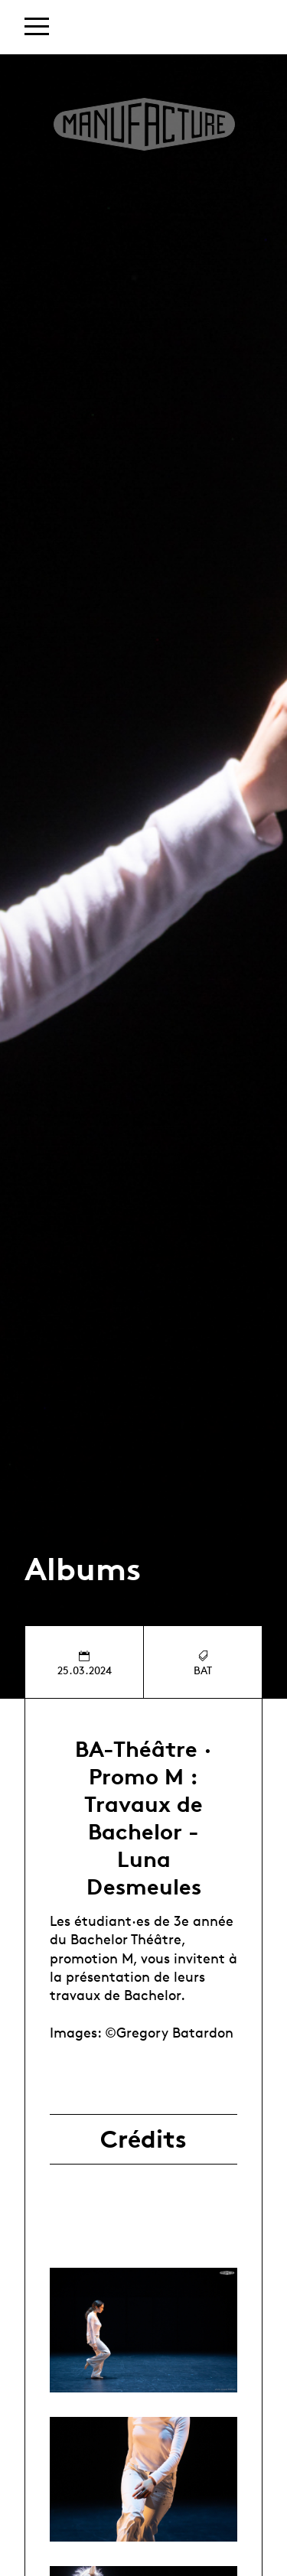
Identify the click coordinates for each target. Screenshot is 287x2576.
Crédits (143, 2139)
